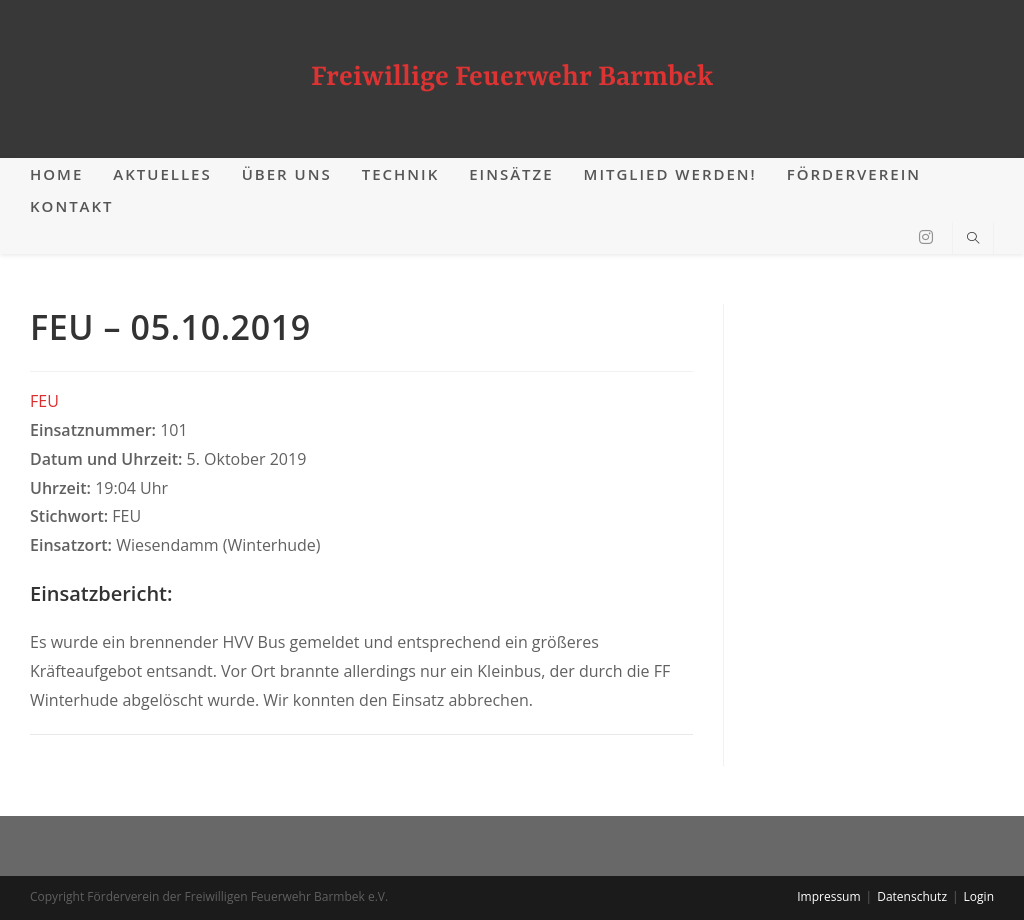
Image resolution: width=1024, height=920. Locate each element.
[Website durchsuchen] (973, 239)
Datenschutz (912, 896)
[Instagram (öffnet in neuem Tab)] (926, 237)
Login (979, 896)
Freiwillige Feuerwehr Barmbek (512, 78)
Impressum (828, 896)
